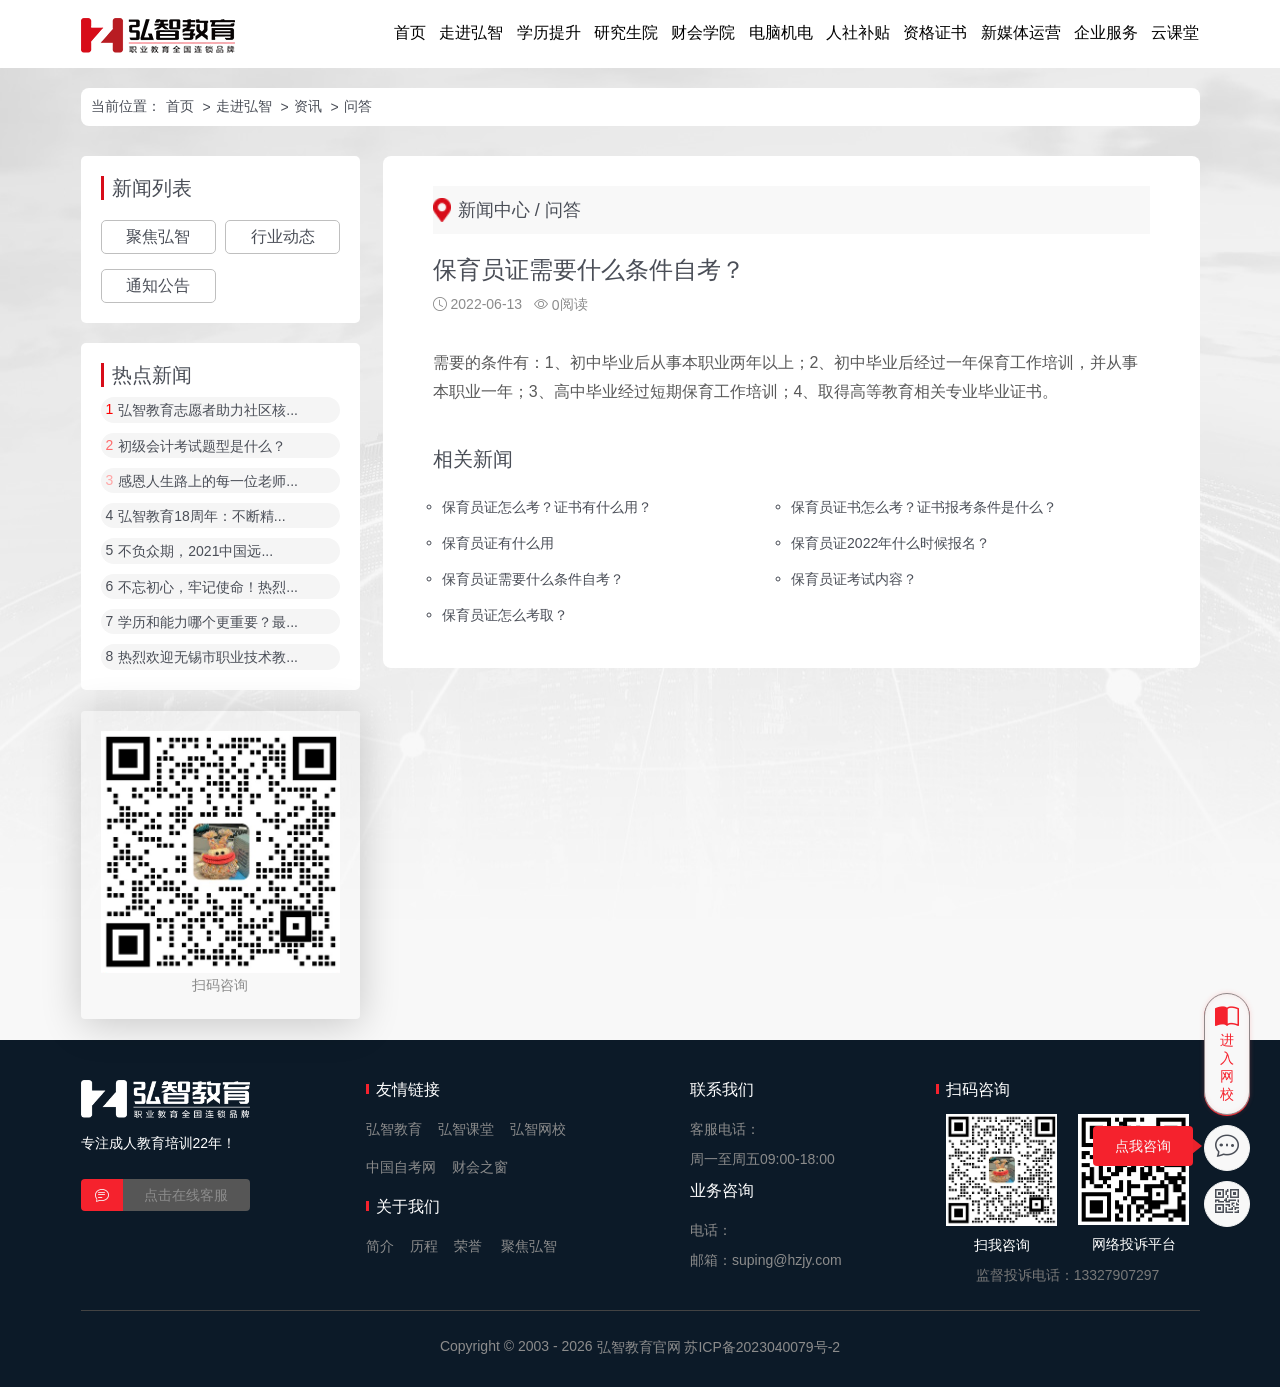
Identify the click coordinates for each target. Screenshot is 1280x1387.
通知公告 (158, 285)
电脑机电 (781, 32)
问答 (358, 106)
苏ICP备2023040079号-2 (762, 1347)
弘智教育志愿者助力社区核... (208, 411)
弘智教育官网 (639, 1347)
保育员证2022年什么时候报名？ (890, 543)
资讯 (308, 106)
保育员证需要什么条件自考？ (533, 579)
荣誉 (468, 1246)
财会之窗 (480, 1167)
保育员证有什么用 (498, 543)
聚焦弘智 (158, 236)
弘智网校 (538, 1129)
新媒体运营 (1021, 32)
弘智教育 (394, 1129)
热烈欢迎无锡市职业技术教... (208, 658)
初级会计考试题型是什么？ (202, 446)
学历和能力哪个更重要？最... (208, 622)
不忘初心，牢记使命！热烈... (208, 587)
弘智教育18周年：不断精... (201, 516)
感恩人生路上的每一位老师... (208, 481)
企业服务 (1106, 32)
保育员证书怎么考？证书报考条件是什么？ (924, 507)
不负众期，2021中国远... (195, 552)
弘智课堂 (466, 1129)
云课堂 (1175, 32)
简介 (380, 1246)
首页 (410, 32)
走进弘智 (471, 32)
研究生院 (626, 32)
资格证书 (935, 32)
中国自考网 (401, 1167)
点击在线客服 (186, 1195)
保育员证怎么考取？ (505, 615)
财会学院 (703, 32)
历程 (424, 1246)
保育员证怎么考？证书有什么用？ (547, 507)
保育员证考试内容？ (854, 579)
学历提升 (549, 32)
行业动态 (283, 236)
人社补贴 (858, 32)
